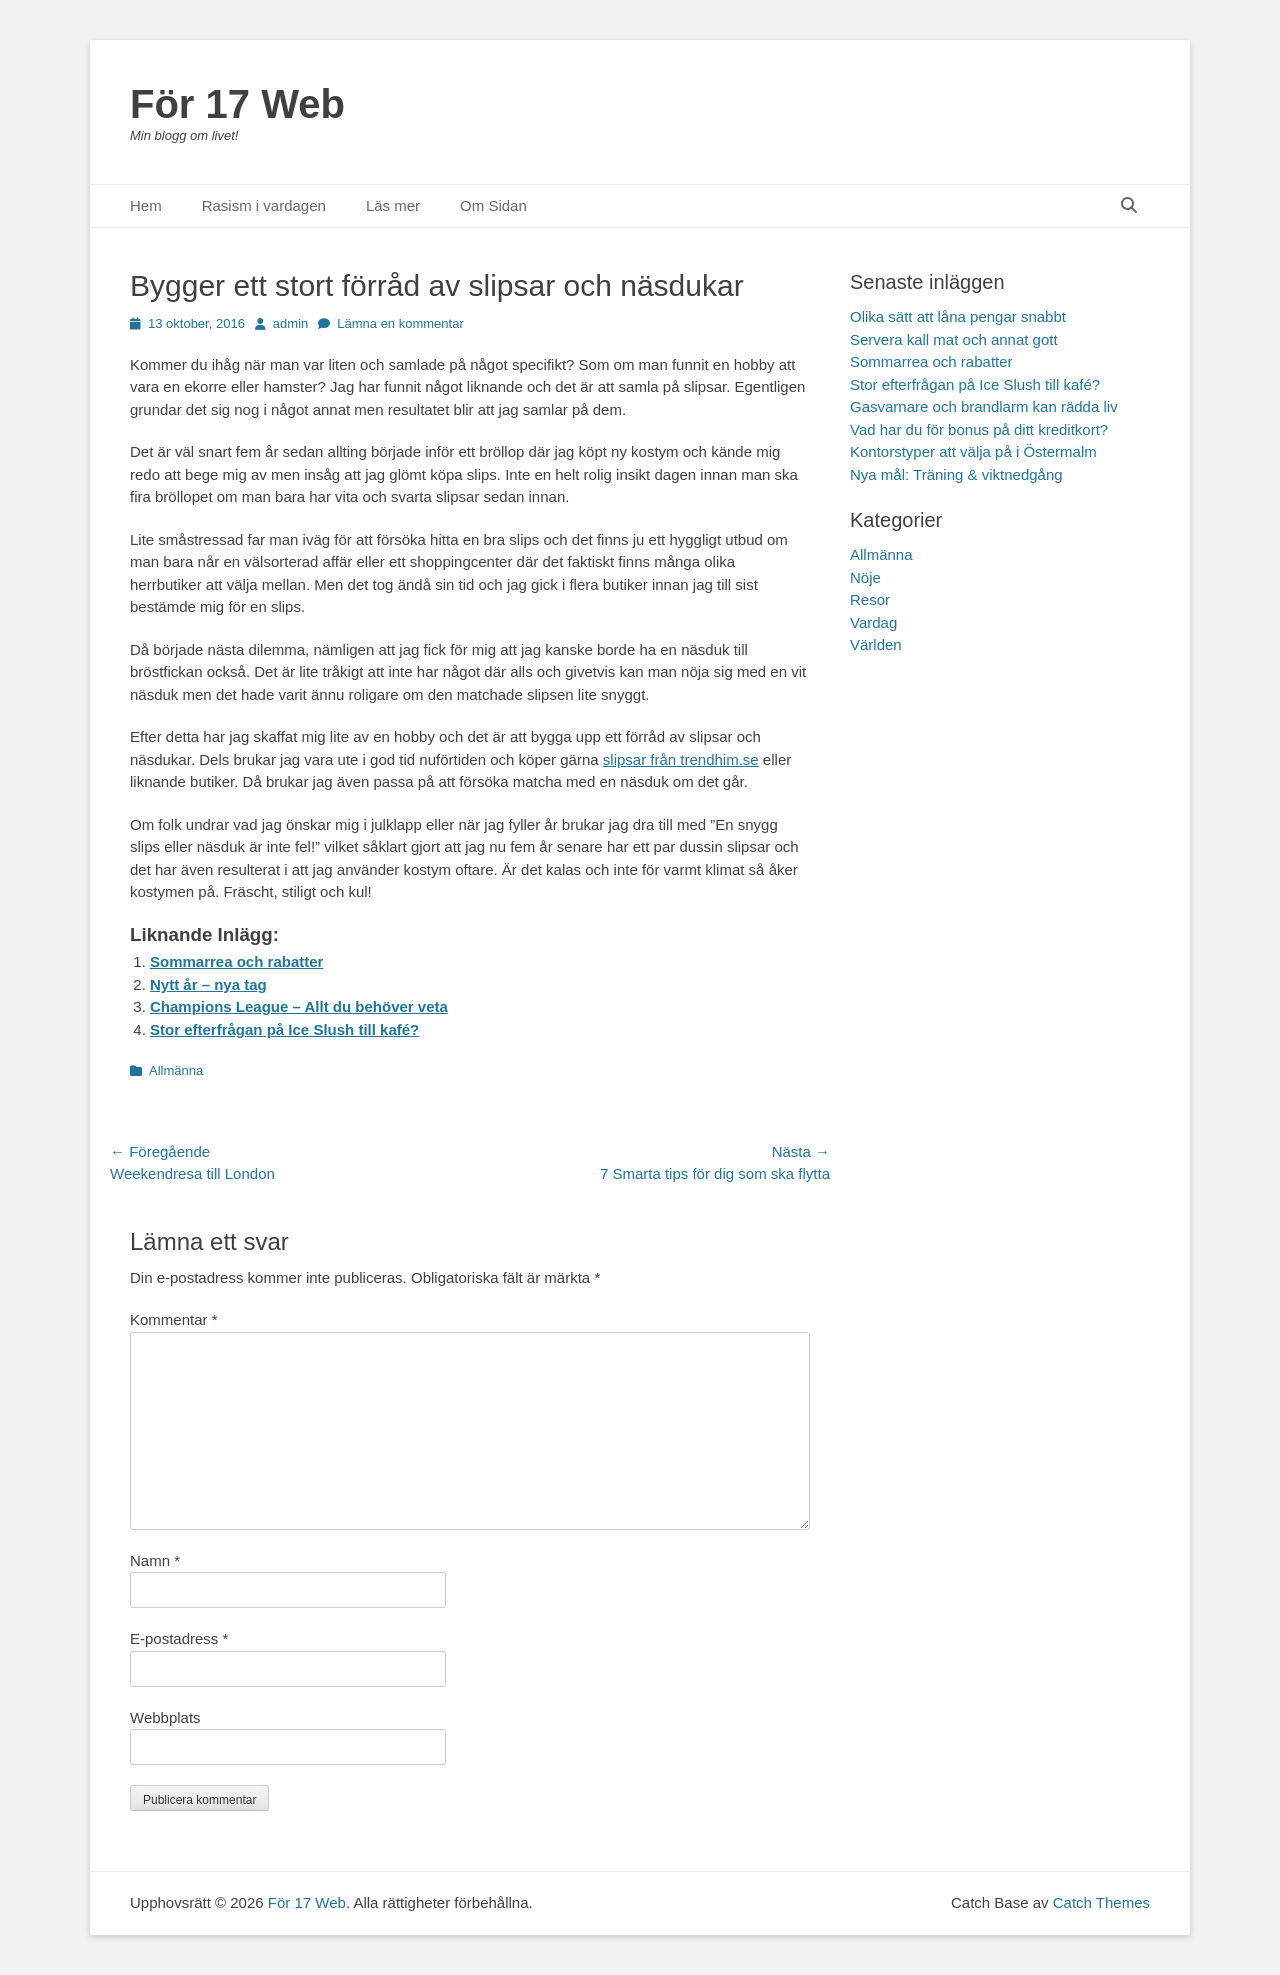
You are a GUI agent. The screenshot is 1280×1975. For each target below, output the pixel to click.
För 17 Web (237, 104)
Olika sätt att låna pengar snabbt (958, 316)
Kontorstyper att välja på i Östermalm (973, 451)
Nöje (865, 577)
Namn (155, 1560)
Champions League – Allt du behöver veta (299, 1006)
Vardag (873, 622)
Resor (870, 599)
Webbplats (165, 1717)
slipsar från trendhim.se (681, 759)
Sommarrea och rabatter (236, 961)
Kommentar (174, 1319)
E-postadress (179, 1638)
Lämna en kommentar (400, 323)
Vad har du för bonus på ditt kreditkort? (979, 429)
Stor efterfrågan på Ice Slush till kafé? (284, 1029)
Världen (876, 644)
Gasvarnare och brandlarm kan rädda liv (984, 406)
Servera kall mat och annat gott (954, 339)
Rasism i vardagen (264, 205)
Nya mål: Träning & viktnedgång (956, 474)
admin (290, 323)
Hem (146, 205)
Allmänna (176, 1070)
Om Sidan (493, 205)
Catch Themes (1101, 1902)
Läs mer (393, 205)
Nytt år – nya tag (208, 984)
